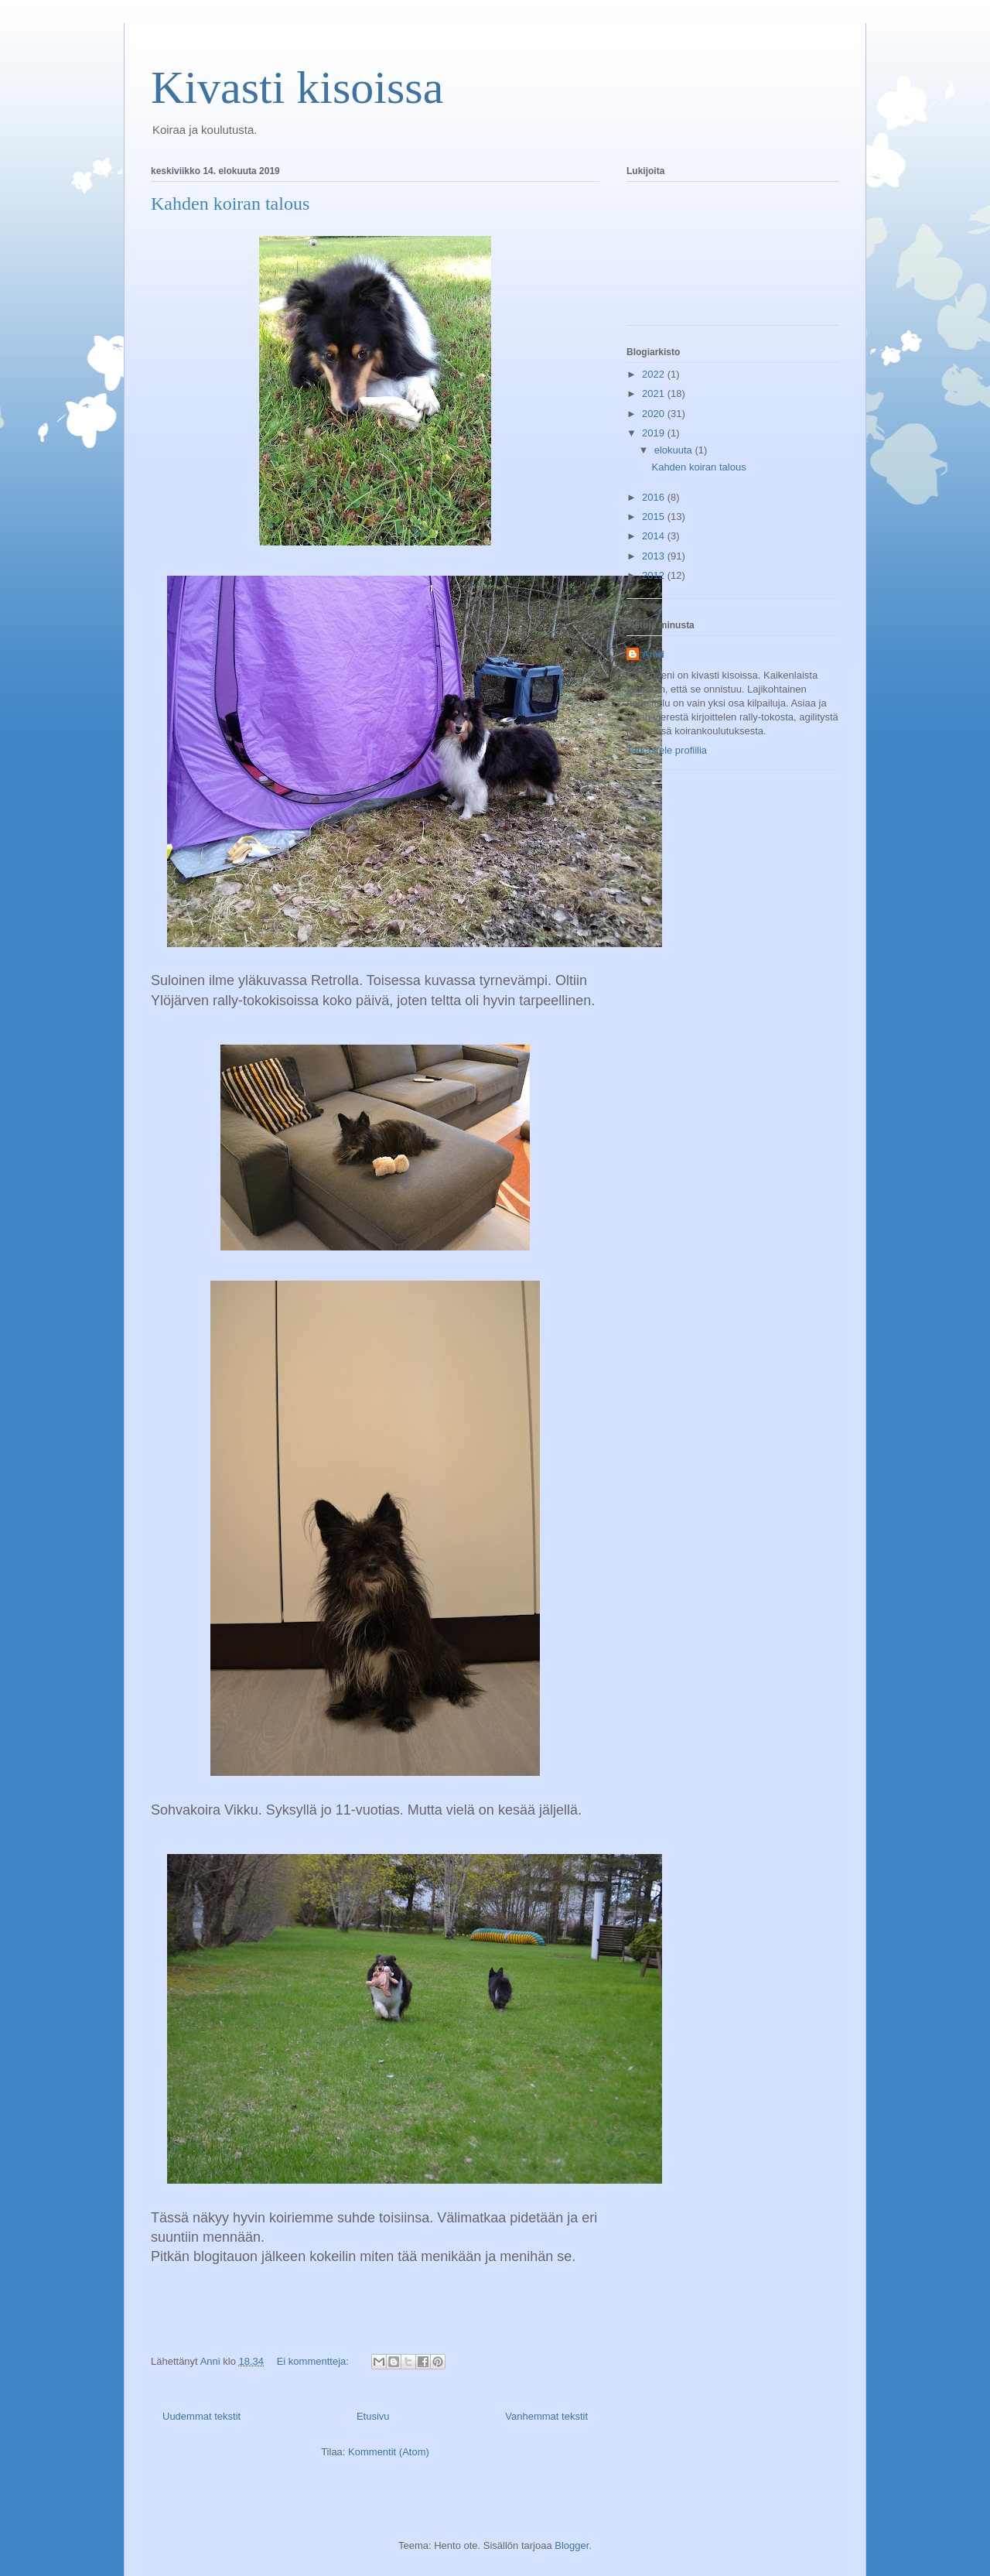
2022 (654, 374)
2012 (654, 575)
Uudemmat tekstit (201, 2416)
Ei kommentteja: (314, 2361)
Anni (653, 654)
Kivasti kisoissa (297, 87)
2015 (654, 516)
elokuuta (674, 450)
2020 (654, 413)
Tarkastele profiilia (666, 750)
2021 (654, 393)
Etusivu (373, 2416)
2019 (654, 433)
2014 (654, 536)
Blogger (572, 2545)
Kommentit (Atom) (388, 2452)
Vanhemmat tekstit (546, 2416)
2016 (654, 497)
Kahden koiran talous (230, 203)
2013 (654, 556)
